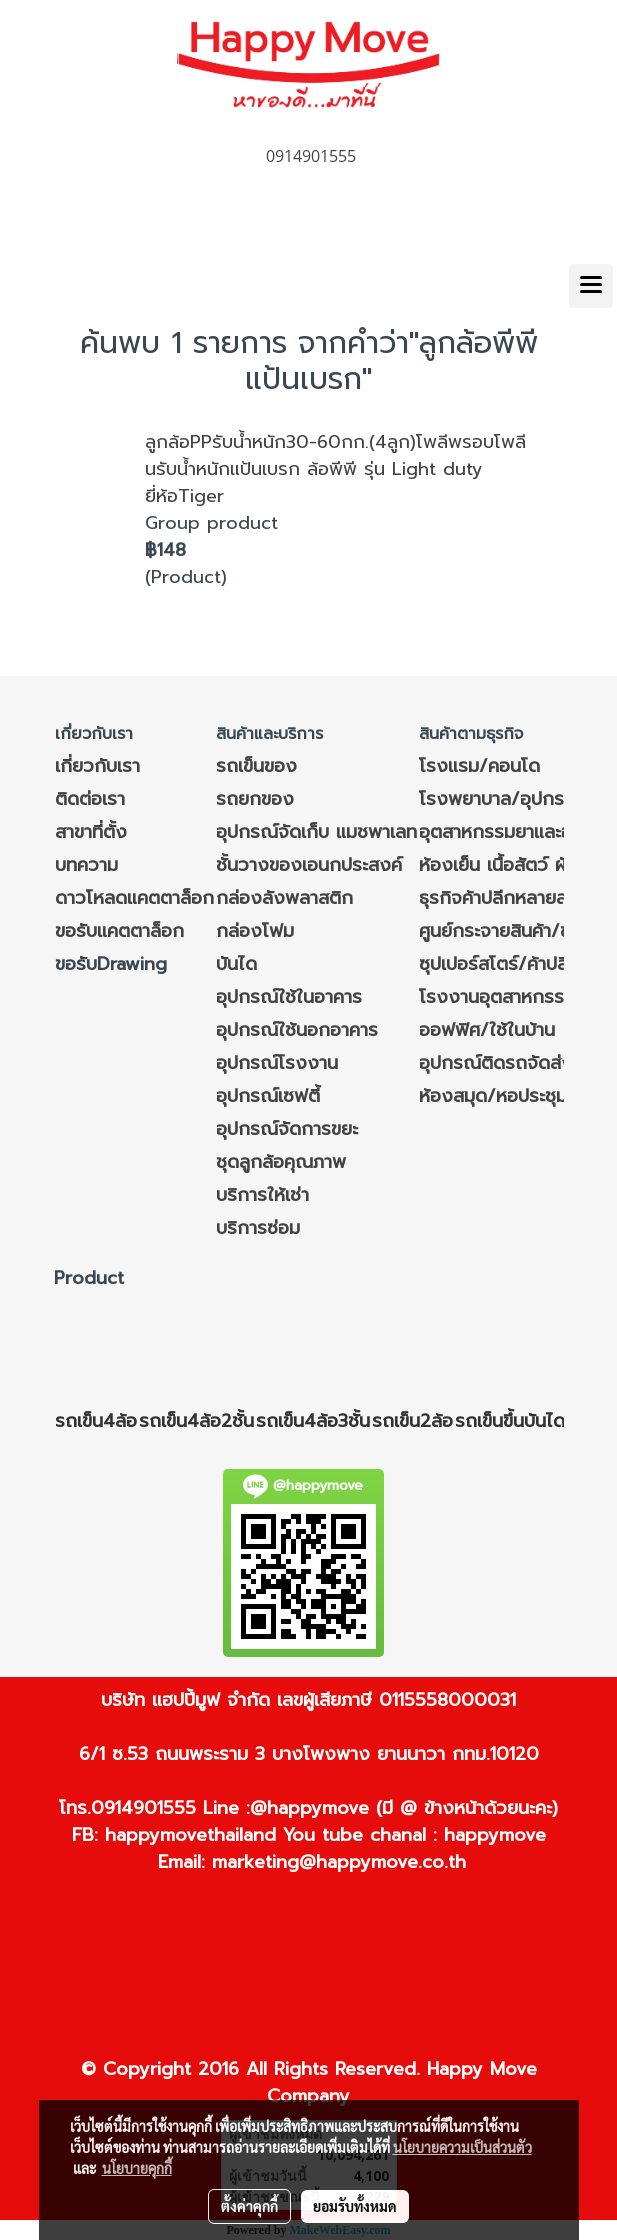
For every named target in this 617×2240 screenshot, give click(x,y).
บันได (236, 964)
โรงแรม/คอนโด (479, 766)
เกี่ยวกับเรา (97, 766)
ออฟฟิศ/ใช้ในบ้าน (487, 1030)
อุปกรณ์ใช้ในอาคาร (289, 997)
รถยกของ (255, 799)
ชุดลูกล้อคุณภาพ (281, 1162)
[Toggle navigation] (591, 286)
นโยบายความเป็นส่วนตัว (462, 2147)
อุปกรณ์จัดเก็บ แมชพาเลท (316, 832)
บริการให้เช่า (262, 1195)
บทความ (86, 865)
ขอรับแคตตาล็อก (119, 931)
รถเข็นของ (256, 766)
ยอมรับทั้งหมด (355, 2206)
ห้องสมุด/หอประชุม (493, 1096)
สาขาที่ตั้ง (91, 832)
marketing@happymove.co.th (339, 1862)
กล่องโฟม (255, 931)
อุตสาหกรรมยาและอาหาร (514, 832)
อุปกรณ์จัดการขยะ (287, 1129)
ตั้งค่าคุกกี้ (249, 2206)
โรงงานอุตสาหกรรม (497, 997)
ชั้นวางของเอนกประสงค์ (309, 865)
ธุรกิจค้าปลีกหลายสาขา (506, 898)
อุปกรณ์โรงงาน (277, 1063)
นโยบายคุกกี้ (137, 2168)
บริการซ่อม (258, 1228)
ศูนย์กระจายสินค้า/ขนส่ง (511, 931)
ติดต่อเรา (90, 799)
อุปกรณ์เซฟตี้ (268, 1096)
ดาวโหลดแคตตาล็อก (134, 898)
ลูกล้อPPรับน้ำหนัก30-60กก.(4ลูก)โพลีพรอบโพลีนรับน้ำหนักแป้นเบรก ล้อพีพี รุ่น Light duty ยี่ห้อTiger (335, 469)
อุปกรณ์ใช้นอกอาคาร (297, 1030)
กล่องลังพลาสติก (284, 898)
